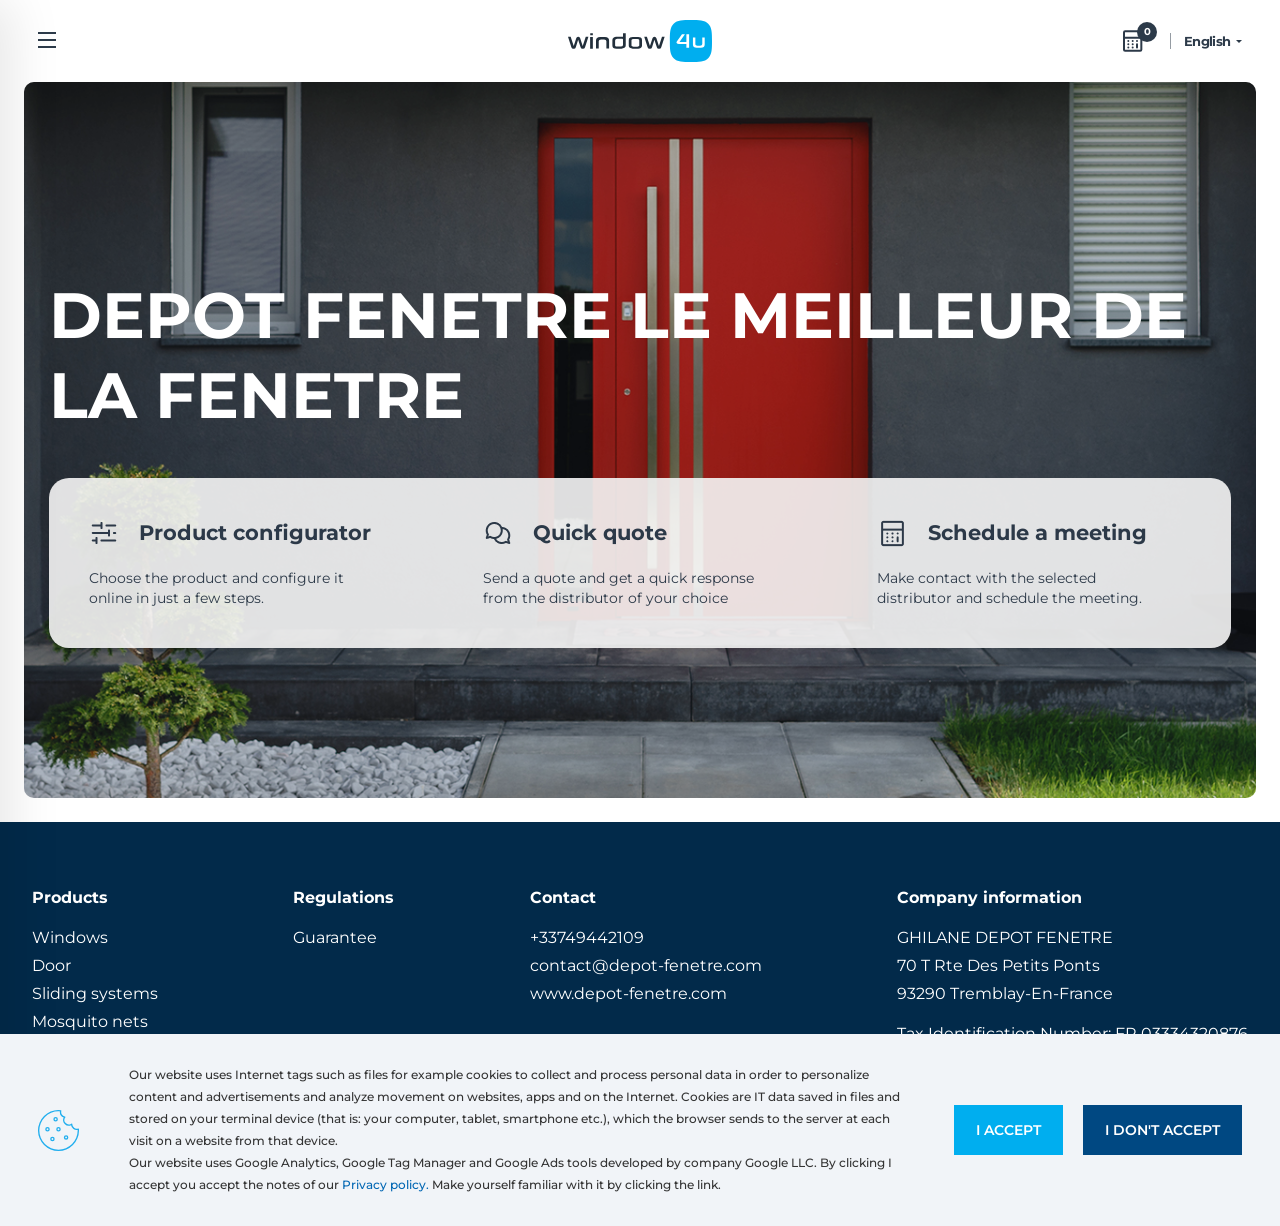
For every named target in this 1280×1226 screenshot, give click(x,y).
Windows (70, 937)
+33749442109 (587, 937)
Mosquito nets (90, 1021)
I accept (1008, 1130)
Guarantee (335, 937)
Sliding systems (95, 993)
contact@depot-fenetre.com (646, 965)
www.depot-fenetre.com (628, 993)
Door (51, 965)
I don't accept (1162, 1130)
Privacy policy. (385, 1184)
